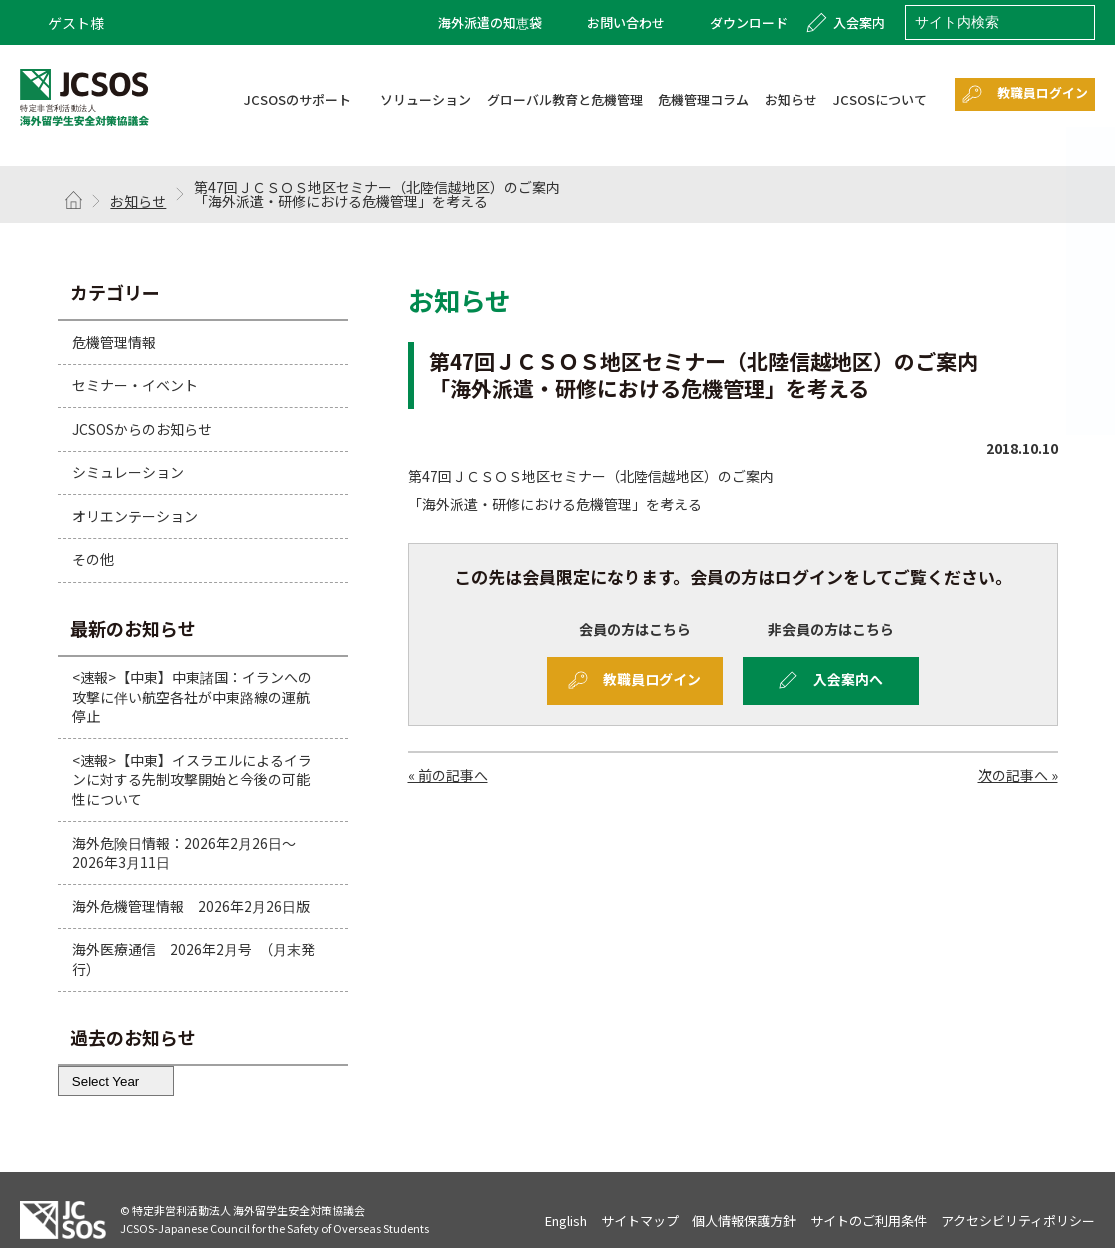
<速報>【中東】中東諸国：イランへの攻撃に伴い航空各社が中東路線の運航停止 (192, 696)
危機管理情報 (114, 341)
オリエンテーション (135, 516)
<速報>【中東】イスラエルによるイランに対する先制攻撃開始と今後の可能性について (192, 779)
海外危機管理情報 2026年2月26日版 (191, 906)
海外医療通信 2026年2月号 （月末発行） (193, 959)
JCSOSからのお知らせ (142, 429)
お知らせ (138, 201)
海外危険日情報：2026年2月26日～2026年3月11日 (184, 853)
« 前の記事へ (448, 776)
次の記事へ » (1018, 776)
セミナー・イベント (135, 385)
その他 (93, 559)
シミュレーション (128, 472)
